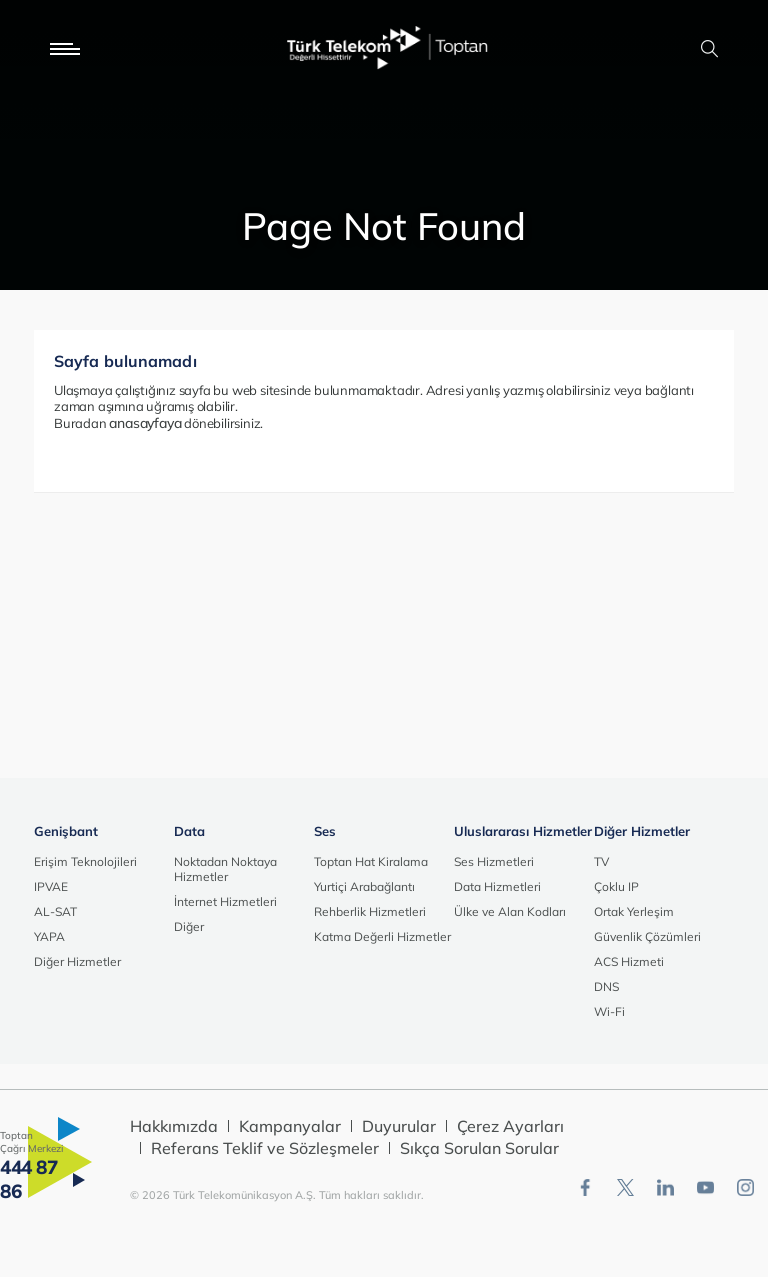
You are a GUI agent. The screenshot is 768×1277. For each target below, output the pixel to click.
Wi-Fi (609, 1011)
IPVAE (51, 886)
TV (601, 861)
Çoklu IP (616, 886)
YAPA (49, 936)
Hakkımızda (174, 1126)
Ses (325, 831)
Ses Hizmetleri (494, 861)
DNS (606, 986)
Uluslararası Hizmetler (523, 831)
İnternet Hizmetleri (225, 901)
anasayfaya (145, 423)
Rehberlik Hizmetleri (370, 911)
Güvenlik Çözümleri (647, 936)
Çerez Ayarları (510, 1126)
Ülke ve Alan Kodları (510, 911)
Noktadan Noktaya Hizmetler (225, 869)
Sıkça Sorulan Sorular (479, 1148)
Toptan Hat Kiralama (371, 861)
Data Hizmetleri (497, 886)
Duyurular (399, 1126)
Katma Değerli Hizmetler (382, 936)
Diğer (189, 926)
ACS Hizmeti (629, 961)
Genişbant (66, 831)
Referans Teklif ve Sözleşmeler (265, 1148)
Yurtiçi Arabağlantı (364, 886)
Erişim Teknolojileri (85, 861)
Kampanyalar (290, 1126)
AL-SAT (55, 911)
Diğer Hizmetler (77, 961)
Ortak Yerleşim (634, 911)
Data (189, 831)
